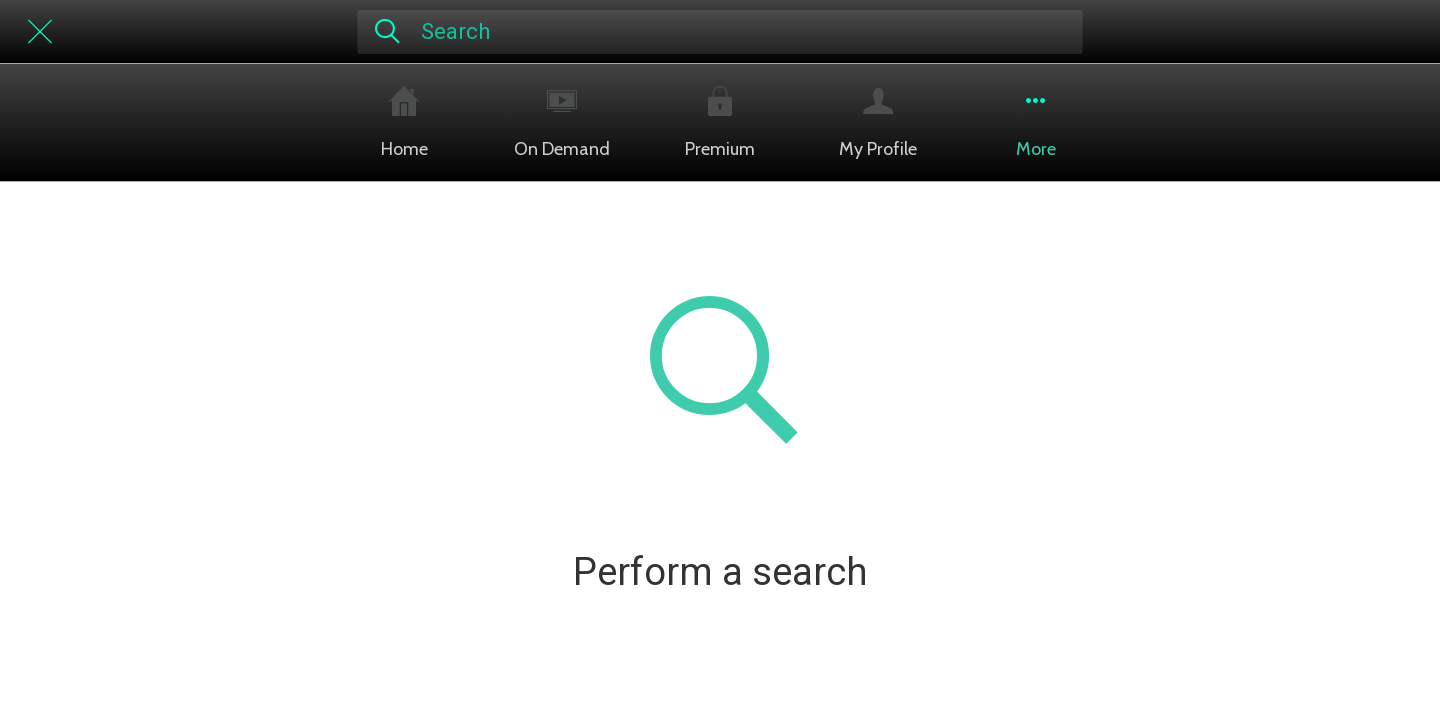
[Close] (40, 32)
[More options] (1036, 122)
